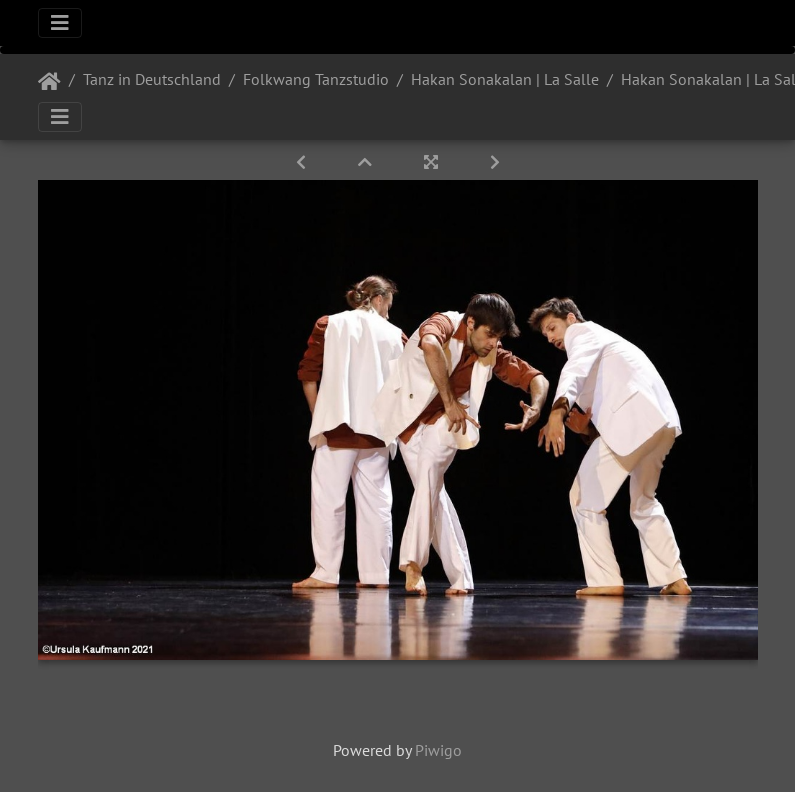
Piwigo (438, 750)
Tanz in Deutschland (152, 79)
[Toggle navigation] (60, 23)
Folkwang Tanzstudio (316, 79)
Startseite (49, 82)
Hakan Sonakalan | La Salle (505, 79)
